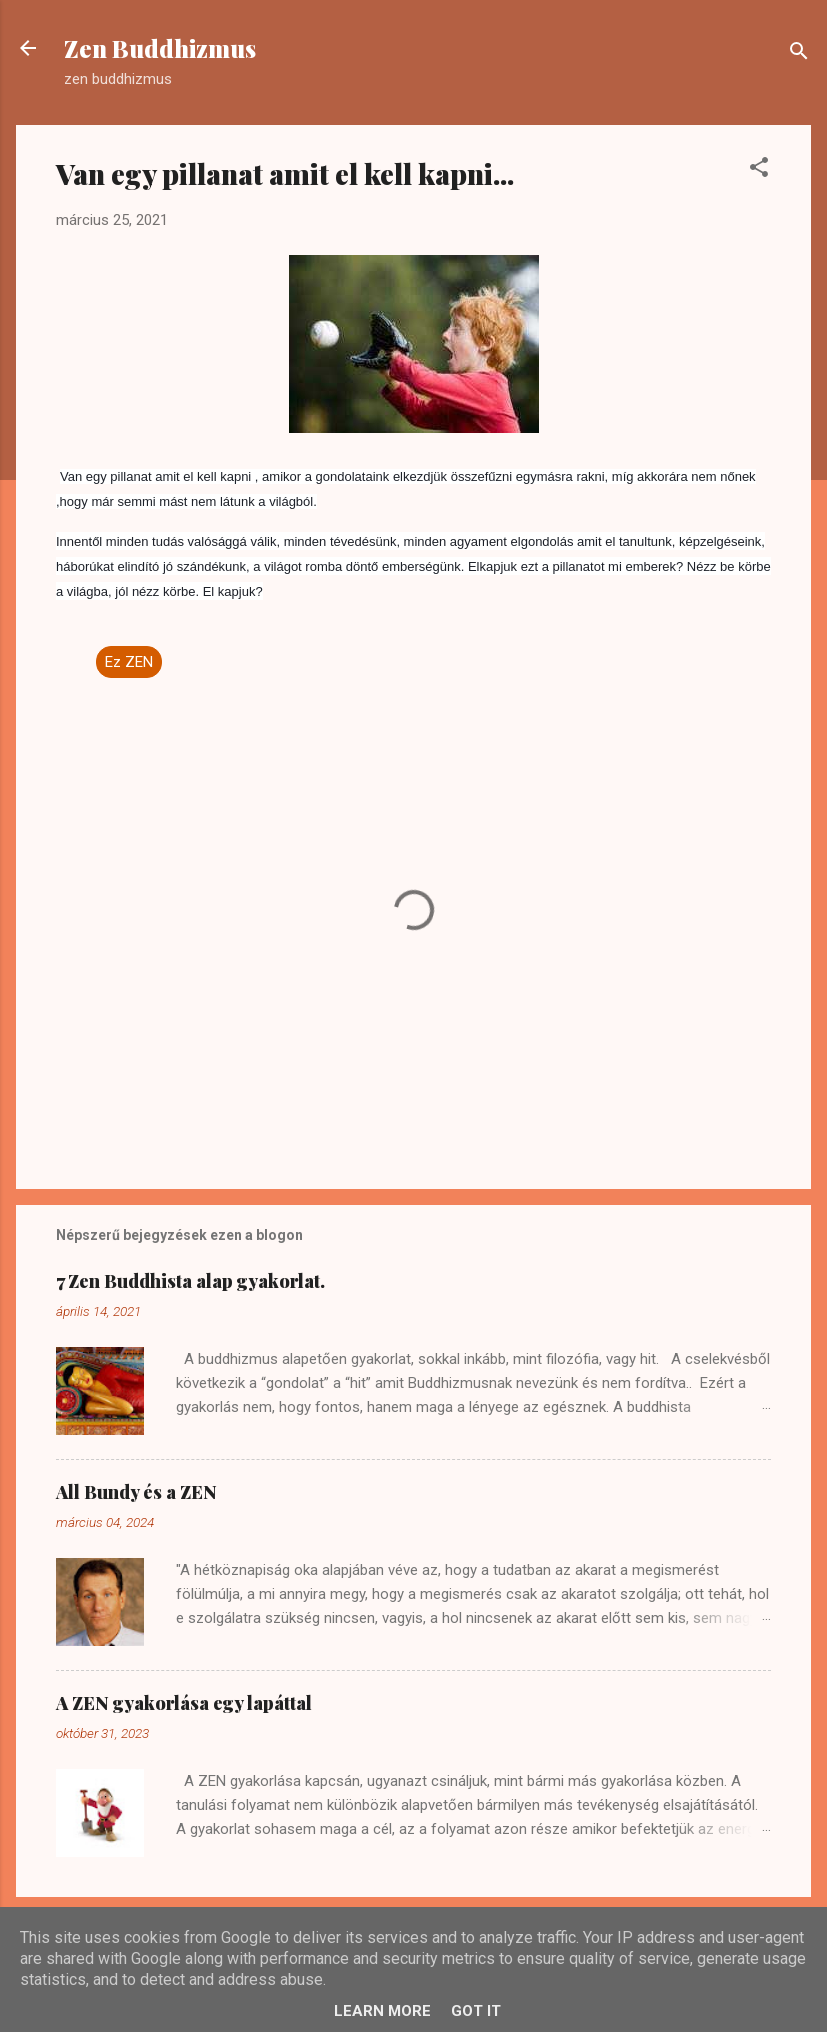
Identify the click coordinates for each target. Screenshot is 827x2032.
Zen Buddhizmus (160, 48)
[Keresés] (799, 54)
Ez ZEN (129, 662)
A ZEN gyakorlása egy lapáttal (184, 1703)
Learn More (382, 2011)
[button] (759, 170)
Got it (476, 2011)
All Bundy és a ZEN (136, 1492)
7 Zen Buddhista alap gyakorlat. (190, 1281)
